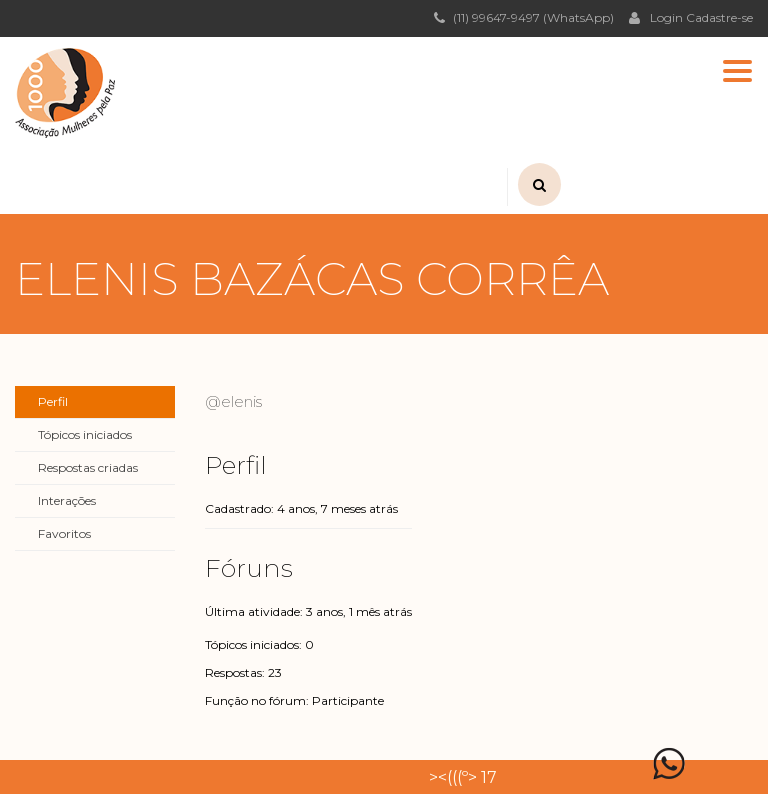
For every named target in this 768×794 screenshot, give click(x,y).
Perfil (53, 401)
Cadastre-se (719, 18)
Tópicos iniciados (85, 434)
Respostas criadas (88, 467)
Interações (67, 500)
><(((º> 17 (463, 777)
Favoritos (64, 533)
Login (656, 17)
